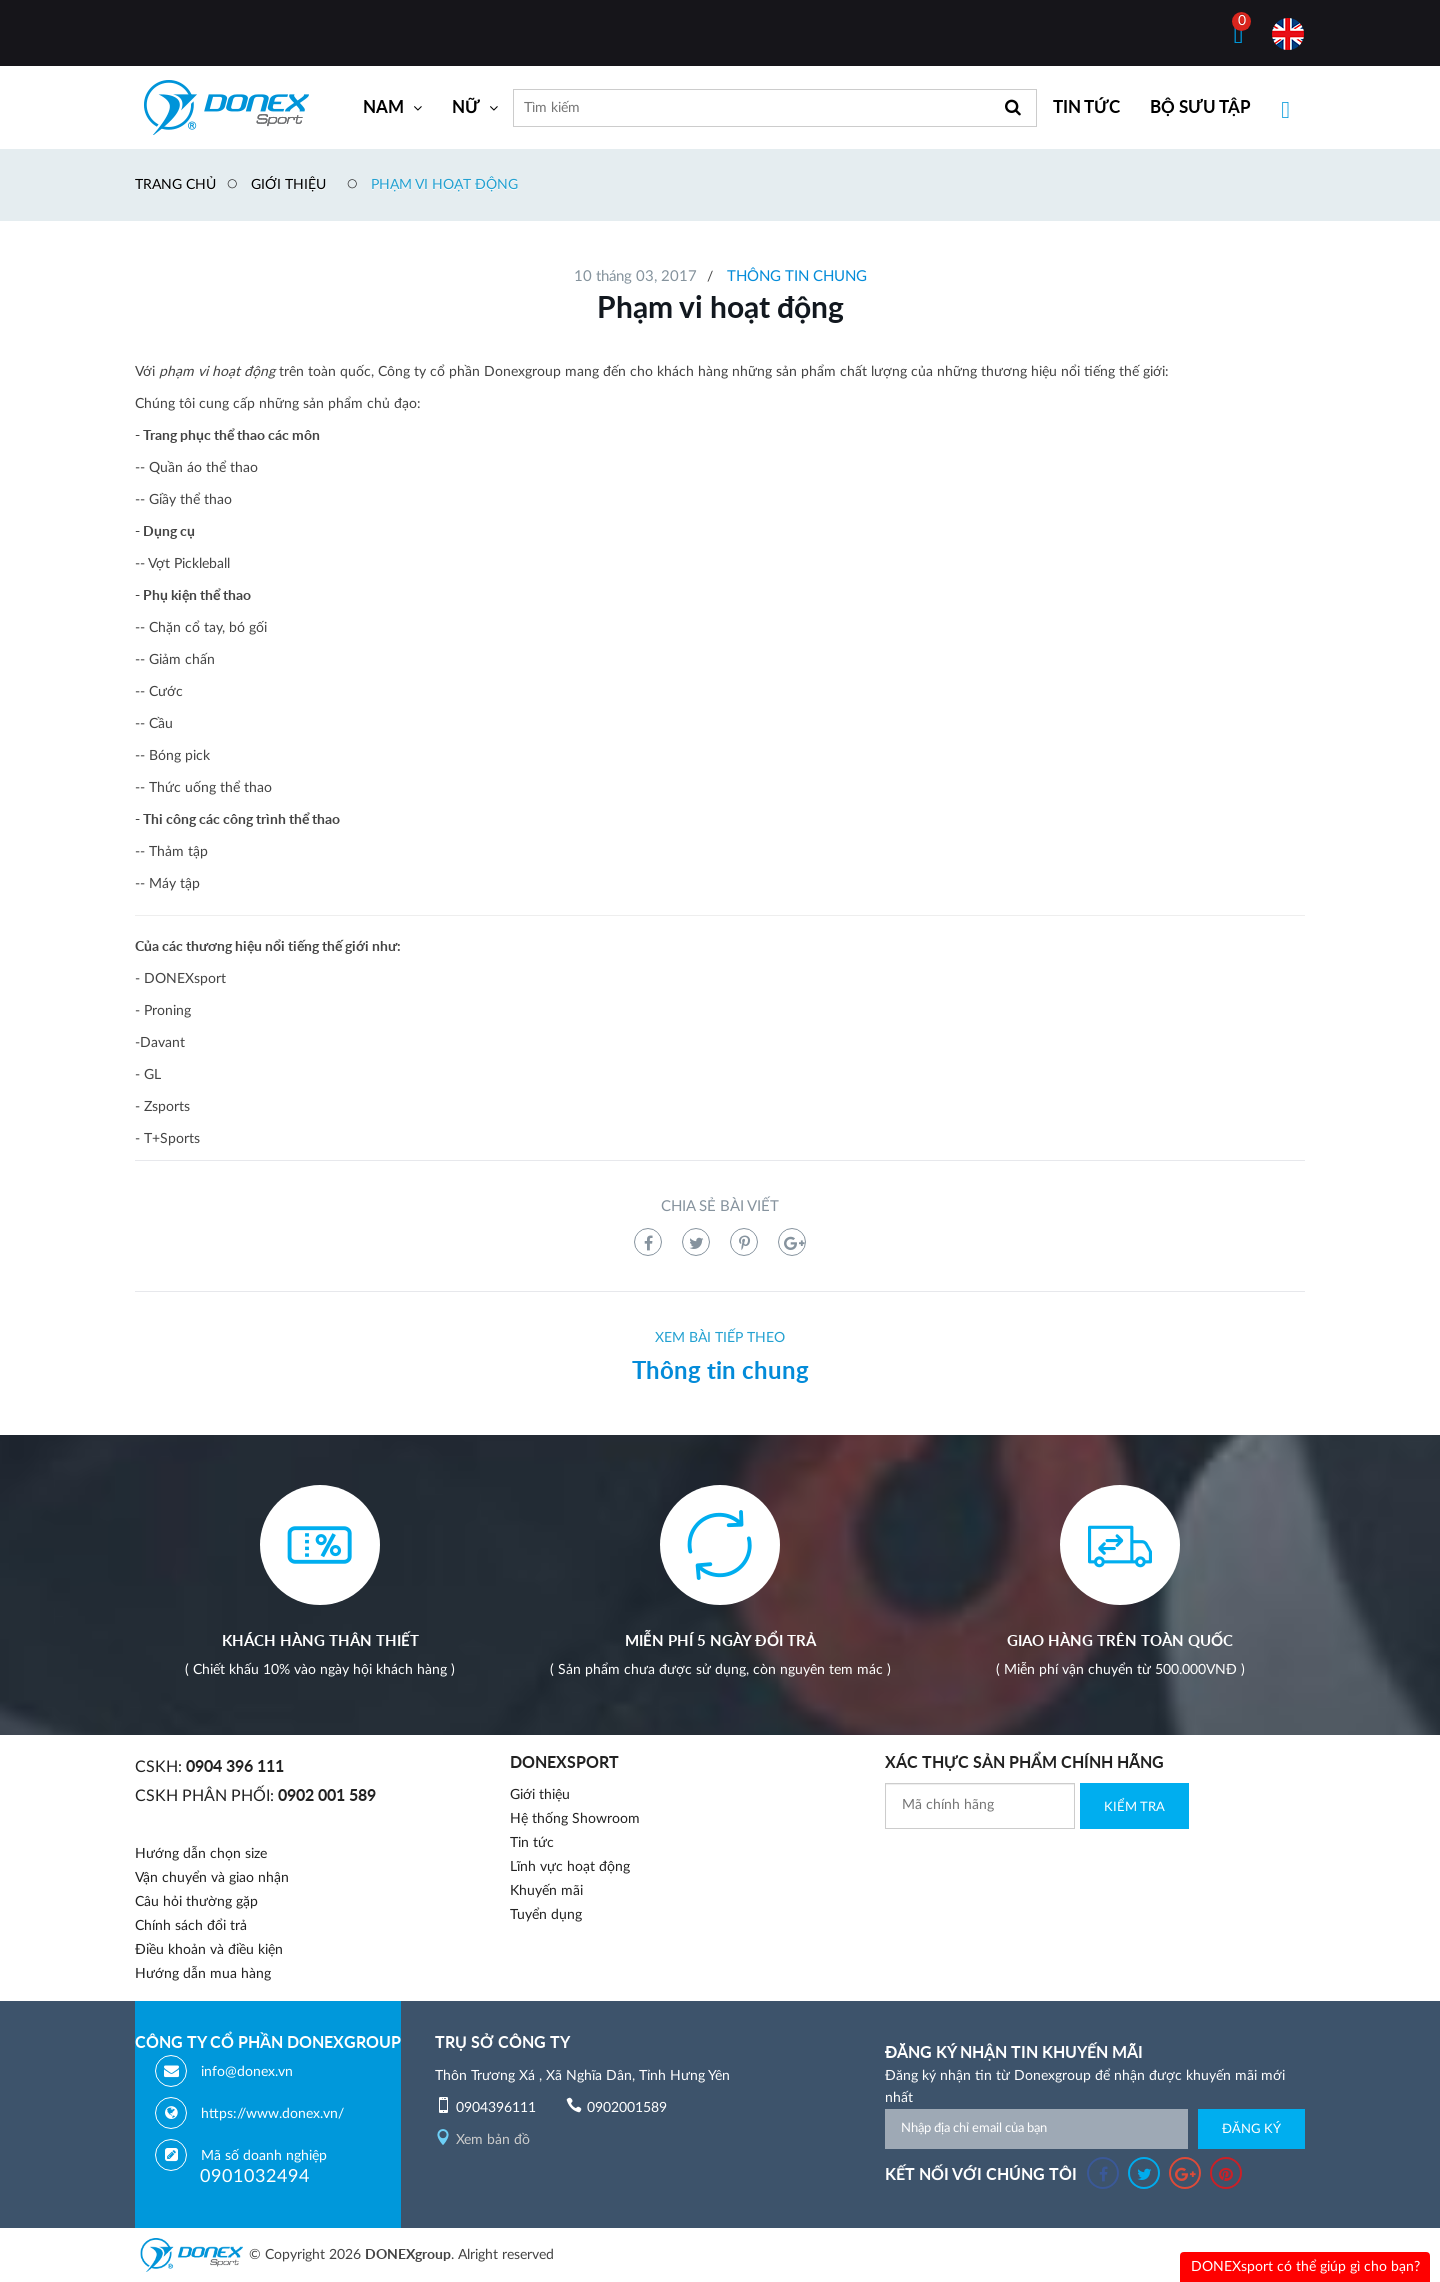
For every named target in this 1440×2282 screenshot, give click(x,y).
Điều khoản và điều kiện (209, 1950)
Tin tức (532, 1843)
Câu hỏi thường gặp (196, 1902)
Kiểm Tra (1134, 1807)
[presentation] (1037, 1868)
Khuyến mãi (546, 1891)
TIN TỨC (1086, 107)
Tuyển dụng (546, 1915)
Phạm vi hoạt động (444, 185)
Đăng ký (1251, 2129)
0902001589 (627, 2108)
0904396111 (496, 2108)
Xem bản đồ (482, 2140)
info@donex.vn (247, 2072)
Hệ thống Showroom (575, 1819)
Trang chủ (175, 185)
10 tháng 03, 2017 (635, 276)
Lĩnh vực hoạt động (570, 1867)
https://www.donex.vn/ (272, 2114)
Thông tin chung (797, 276)
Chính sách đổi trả (191, 1926)
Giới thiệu (288, 185)
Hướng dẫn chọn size (201, 1854)
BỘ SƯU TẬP (1200, 107)
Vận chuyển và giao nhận (212, 1878)
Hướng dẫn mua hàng (203, 1974)
